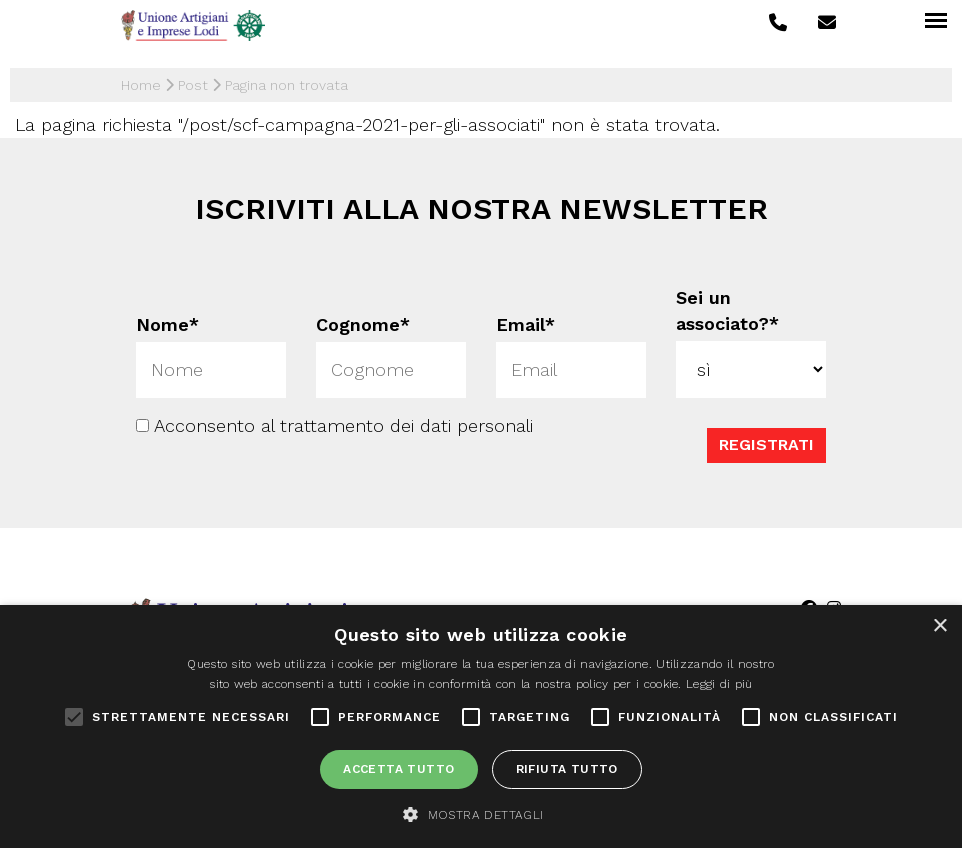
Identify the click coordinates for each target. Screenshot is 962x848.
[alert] (481, 726)
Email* (525, 323)
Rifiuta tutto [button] (567, 769)
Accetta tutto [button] (398, 769)
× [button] (939, 626)
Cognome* (363, 323)
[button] (480, 814)
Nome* (167, 323)
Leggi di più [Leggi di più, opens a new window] (719, 684)
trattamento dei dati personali (406, 425)
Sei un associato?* (727, 310)
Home (141, 85)
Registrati (766, 444)
